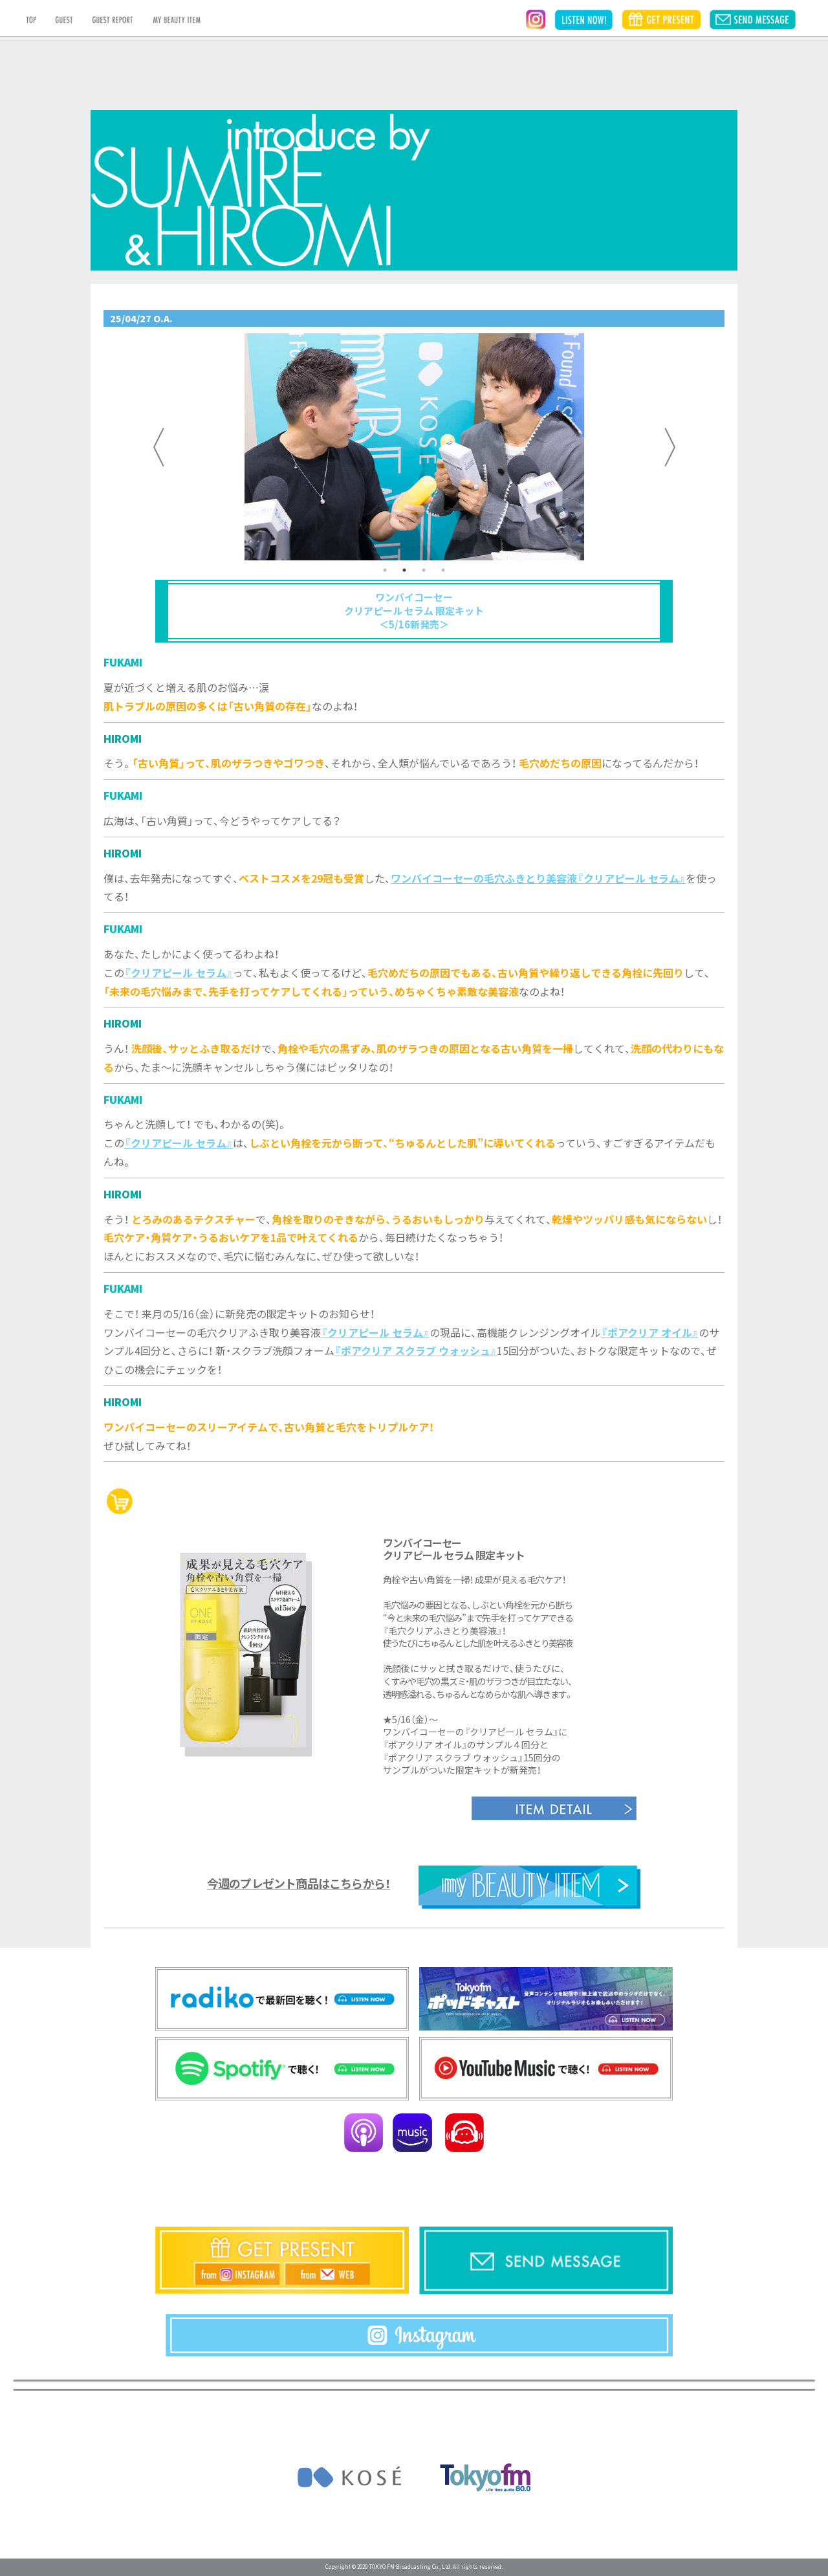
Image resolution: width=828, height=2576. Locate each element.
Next (669, 447)
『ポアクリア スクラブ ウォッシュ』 (415, 1350)
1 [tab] (384, 570)
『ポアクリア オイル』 (650, 1332)
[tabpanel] (414, 446)
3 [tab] (423, 570)
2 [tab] (404, 570)
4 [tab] (443, 570)
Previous (158, 447)
